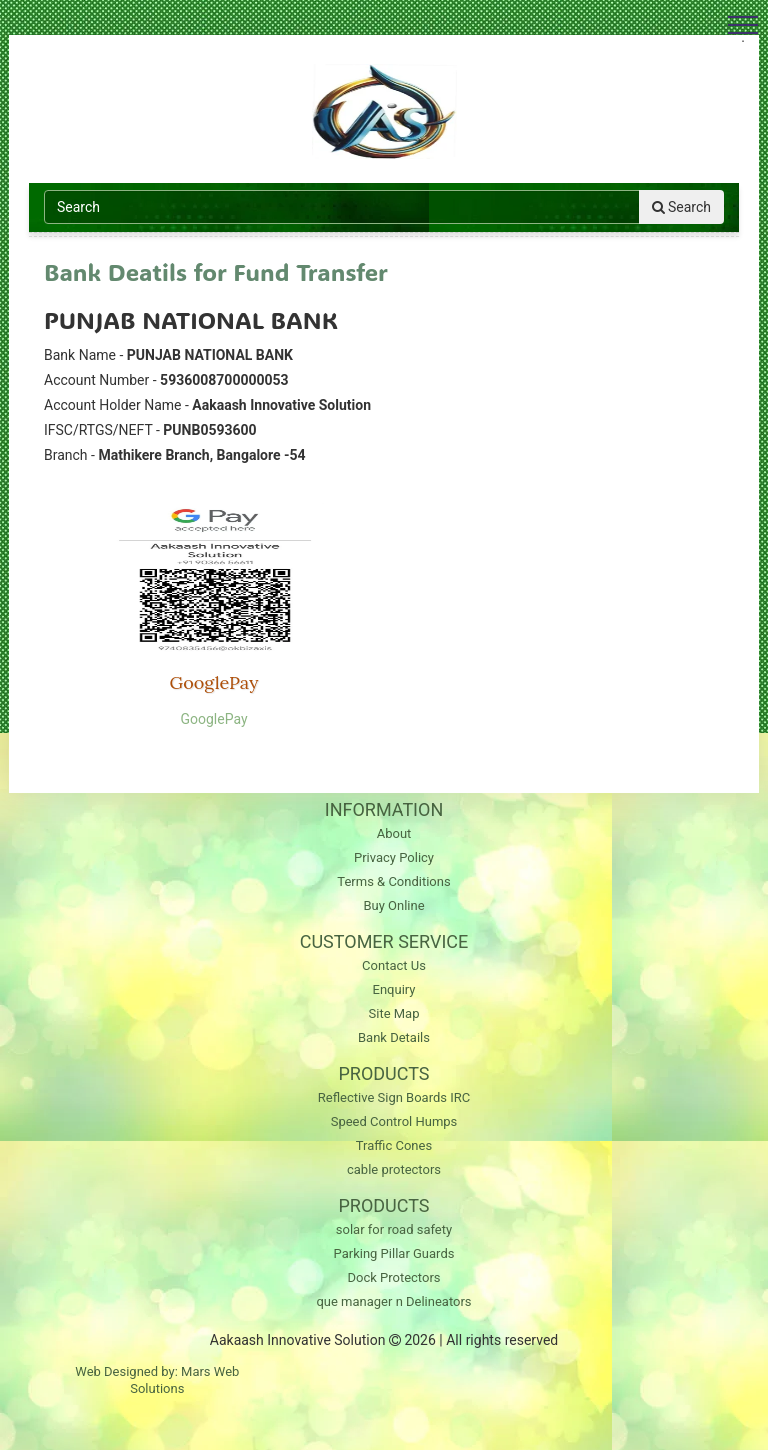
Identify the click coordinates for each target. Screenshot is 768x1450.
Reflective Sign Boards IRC (394, 1097)
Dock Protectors (393, 1277)
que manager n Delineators (393, 1301)
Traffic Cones (394, 1145)
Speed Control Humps (394, 1121)
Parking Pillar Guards (394, 1253)
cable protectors (394, 1169)
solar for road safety (394, 1229)
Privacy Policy (394, 857)
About (394, 833)
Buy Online (393, 905)
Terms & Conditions (393, 881)
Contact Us (394, 965)
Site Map (394, 1013)
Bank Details (394, 1037)
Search (681, 207)
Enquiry (394, 989)
